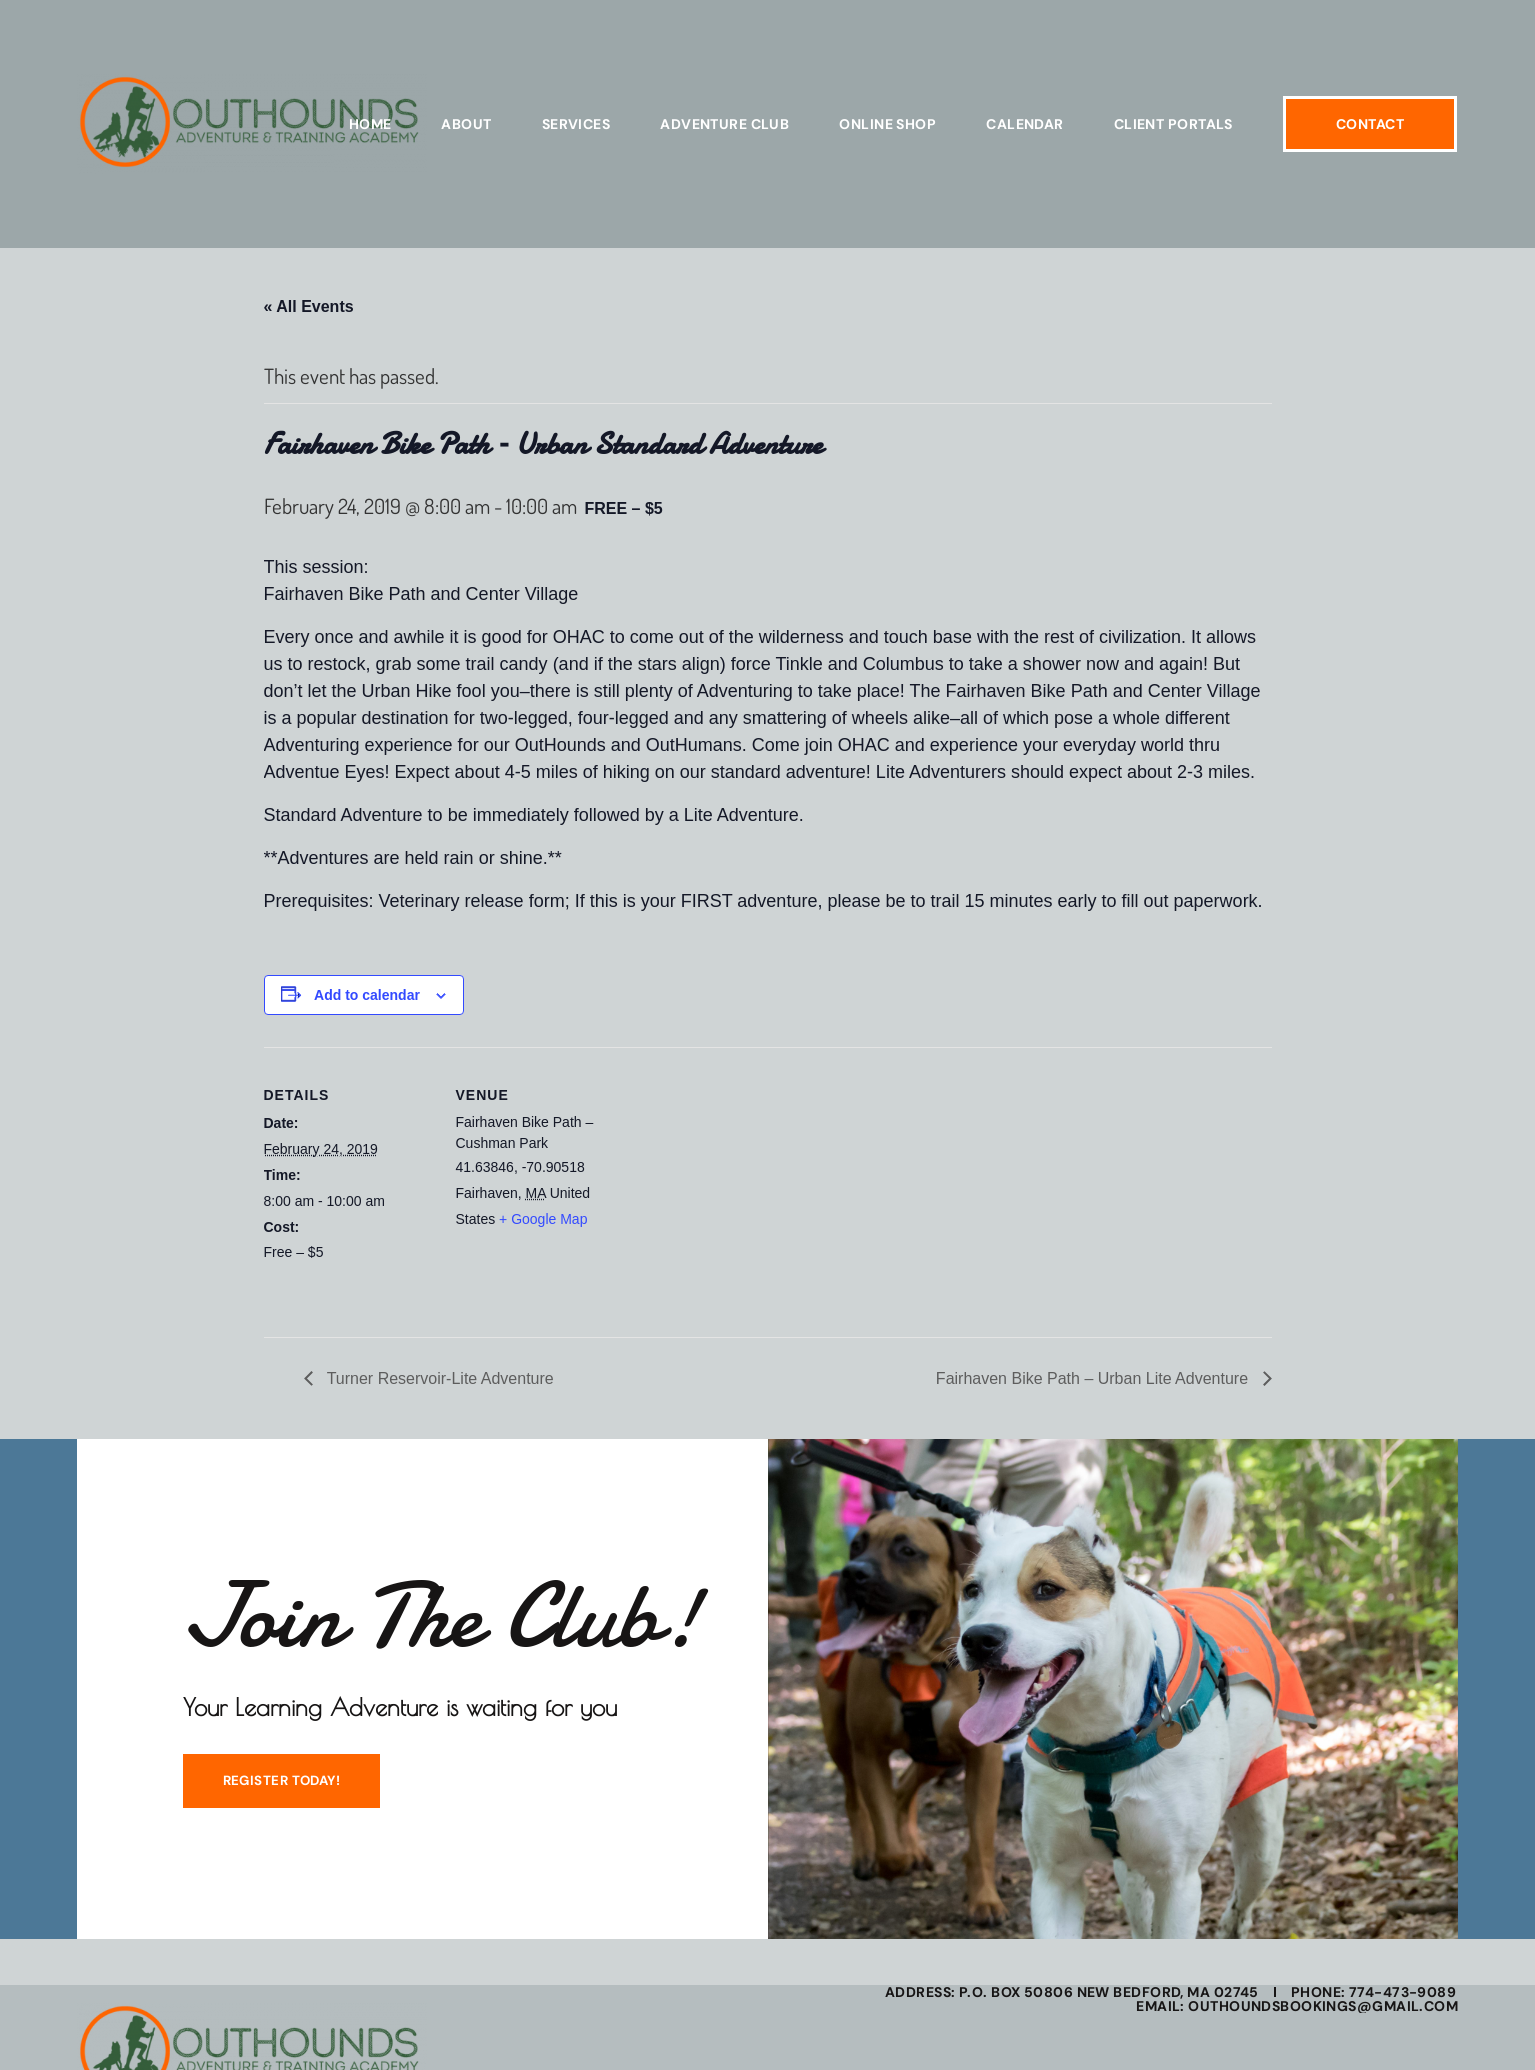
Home (370, 124)
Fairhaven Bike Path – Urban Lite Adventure (1094, 1378)
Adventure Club (724, 124)
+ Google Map (543, 1219)
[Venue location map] (753, 1185)
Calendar (1025, 124)
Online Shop (887, 124)
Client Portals (1173, 124)
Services (576, 124)
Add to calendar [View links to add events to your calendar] (367, 995)
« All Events (309, 306)
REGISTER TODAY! (275, 1786)
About (466, 124)
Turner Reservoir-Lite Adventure (438, 1378)
